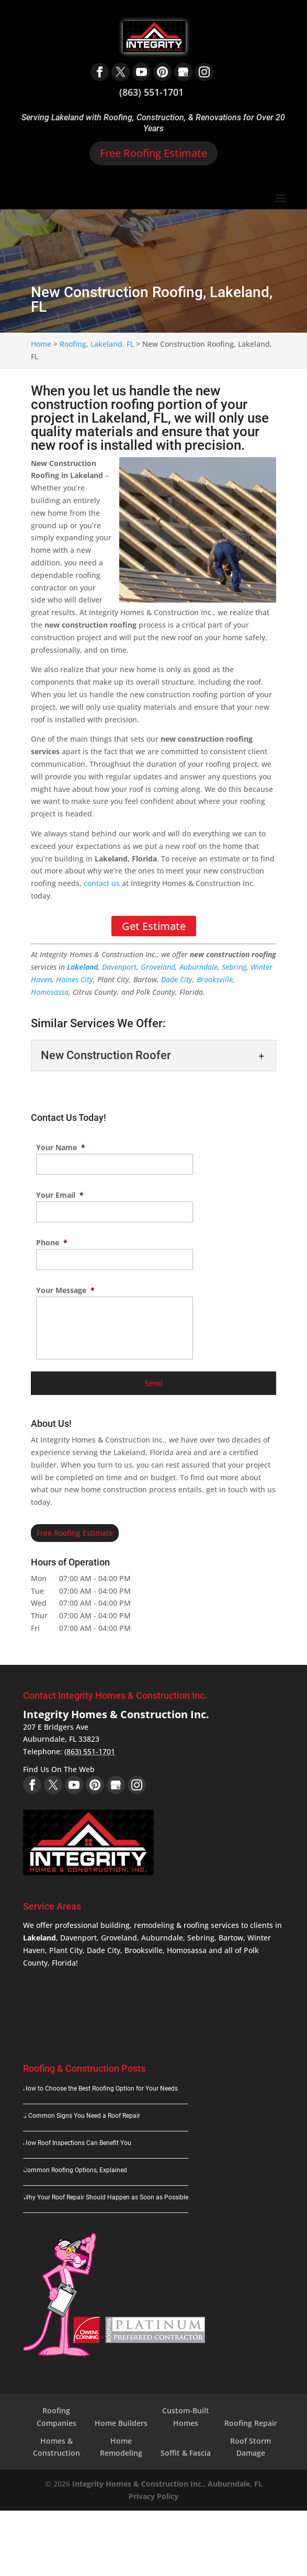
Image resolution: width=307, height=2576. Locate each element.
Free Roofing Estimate (153, 153)
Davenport (119, 967)
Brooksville (215, 979)
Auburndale (198, 967)
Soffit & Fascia (186, 2453)
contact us (102, 883)
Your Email (60, 1195)
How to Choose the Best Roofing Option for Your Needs (100, 2088)
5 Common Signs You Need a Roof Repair (81, 2115)
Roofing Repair (250, 2423)
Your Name (60, 1147)
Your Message (65, 1290)
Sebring (234, 967)
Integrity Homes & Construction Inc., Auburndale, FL (167, 2484)
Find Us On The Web (59, 1769)
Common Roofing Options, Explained (75, 2170)
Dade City (176, 979)
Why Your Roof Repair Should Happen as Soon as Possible (105, 2197)
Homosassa (50, 992)
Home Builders (121, 2423)
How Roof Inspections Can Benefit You (77, 2143)
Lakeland (82, 967)
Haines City (74, 979)
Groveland (158, 967)
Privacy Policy (153, 2496)
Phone (51, 1242)
